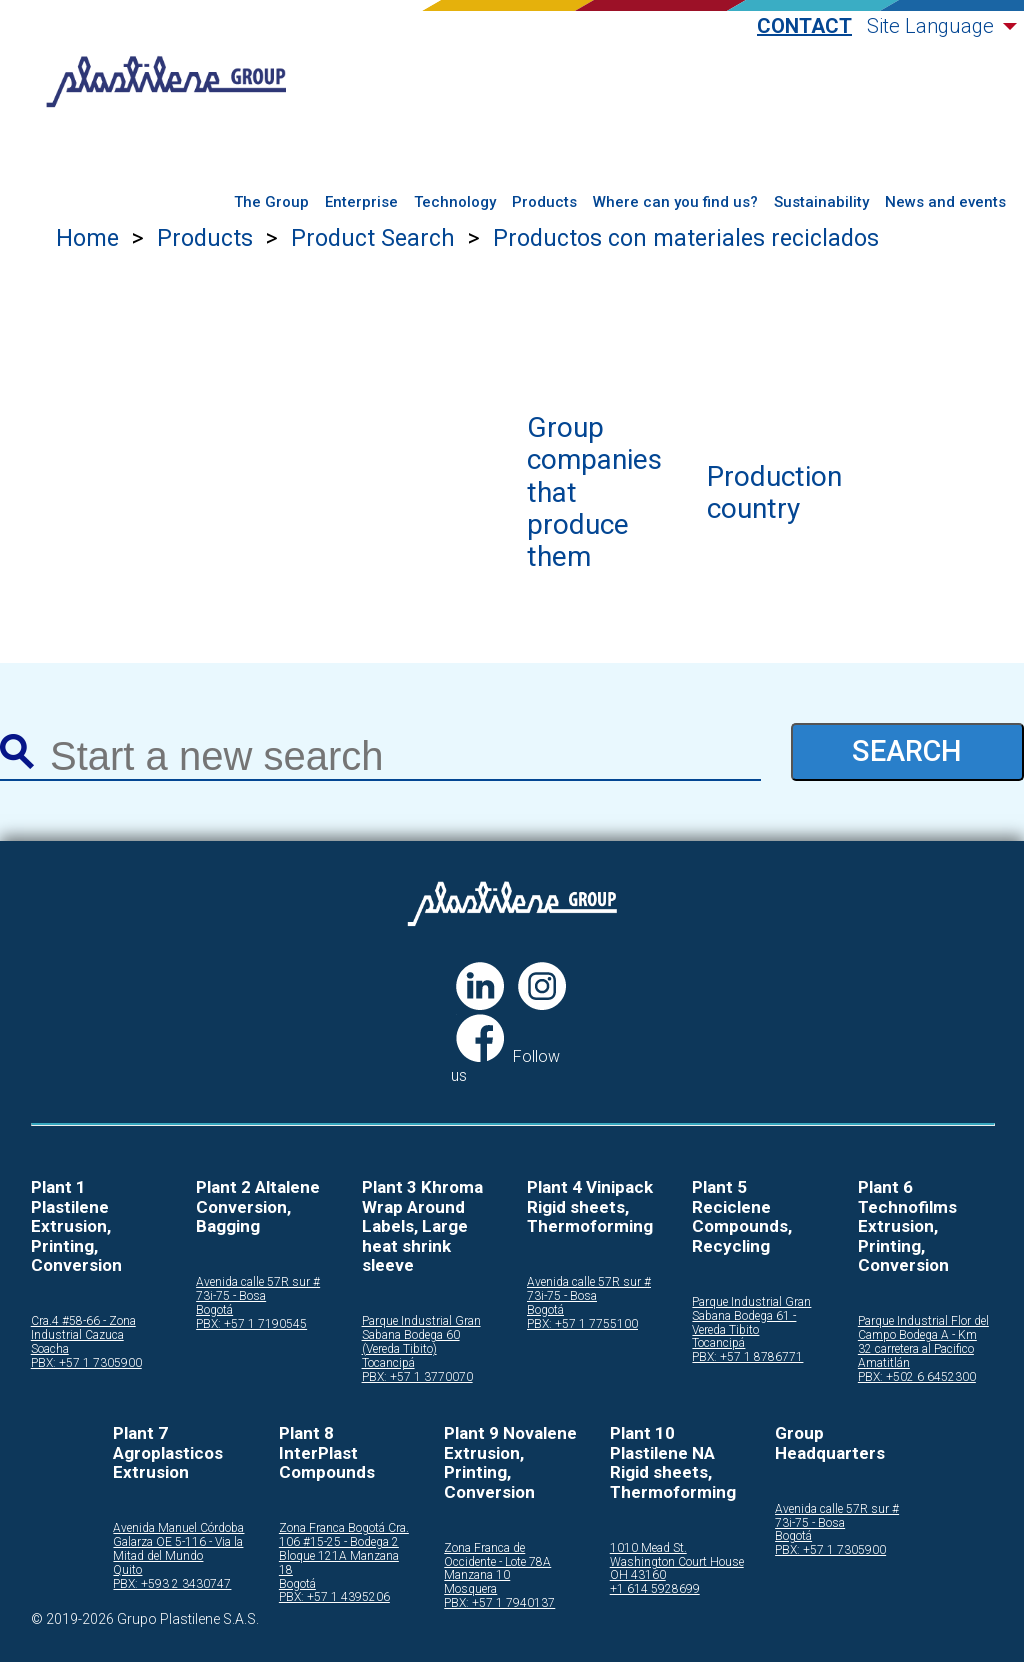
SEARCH (907, 751)
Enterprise (361, 202)
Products (544, 202)
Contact (804, 26)
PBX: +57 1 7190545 (251, 1324)
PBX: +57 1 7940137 (499, 1603)
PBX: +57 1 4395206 (334, 1597)
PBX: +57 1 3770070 (417, 1377)
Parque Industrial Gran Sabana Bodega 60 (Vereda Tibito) (421, 1335)
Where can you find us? (675, 202)
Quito (127, 1570)
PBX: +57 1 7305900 (86, 1363)
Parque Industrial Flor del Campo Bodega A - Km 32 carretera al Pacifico (923, 1335)
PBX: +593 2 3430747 (172, 1584)
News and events (945, 202)
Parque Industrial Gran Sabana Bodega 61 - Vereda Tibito (751, 1316)
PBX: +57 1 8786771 (747, 1357)
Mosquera (470, 1589)
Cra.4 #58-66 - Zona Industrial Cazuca (83, 1328)
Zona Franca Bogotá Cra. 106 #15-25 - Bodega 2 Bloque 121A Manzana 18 (344, 1549)
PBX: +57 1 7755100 (582, 1324)
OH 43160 (638, 1575)
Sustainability (821, 202)
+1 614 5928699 (655, 1589)
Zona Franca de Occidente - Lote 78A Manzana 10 (497, 1562)
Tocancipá (388, 1363)
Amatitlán (884, 1363)
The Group (271, 202)
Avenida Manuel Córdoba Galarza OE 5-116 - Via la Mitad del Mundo (178, 1542)
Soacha (50, 1349)
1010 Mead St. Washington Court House (677, 1555)
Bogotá (214, 1310)
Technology (455, 202)
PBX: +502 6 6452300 (917, 1377)
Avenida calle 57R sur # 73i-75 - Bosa (258, 1289)
